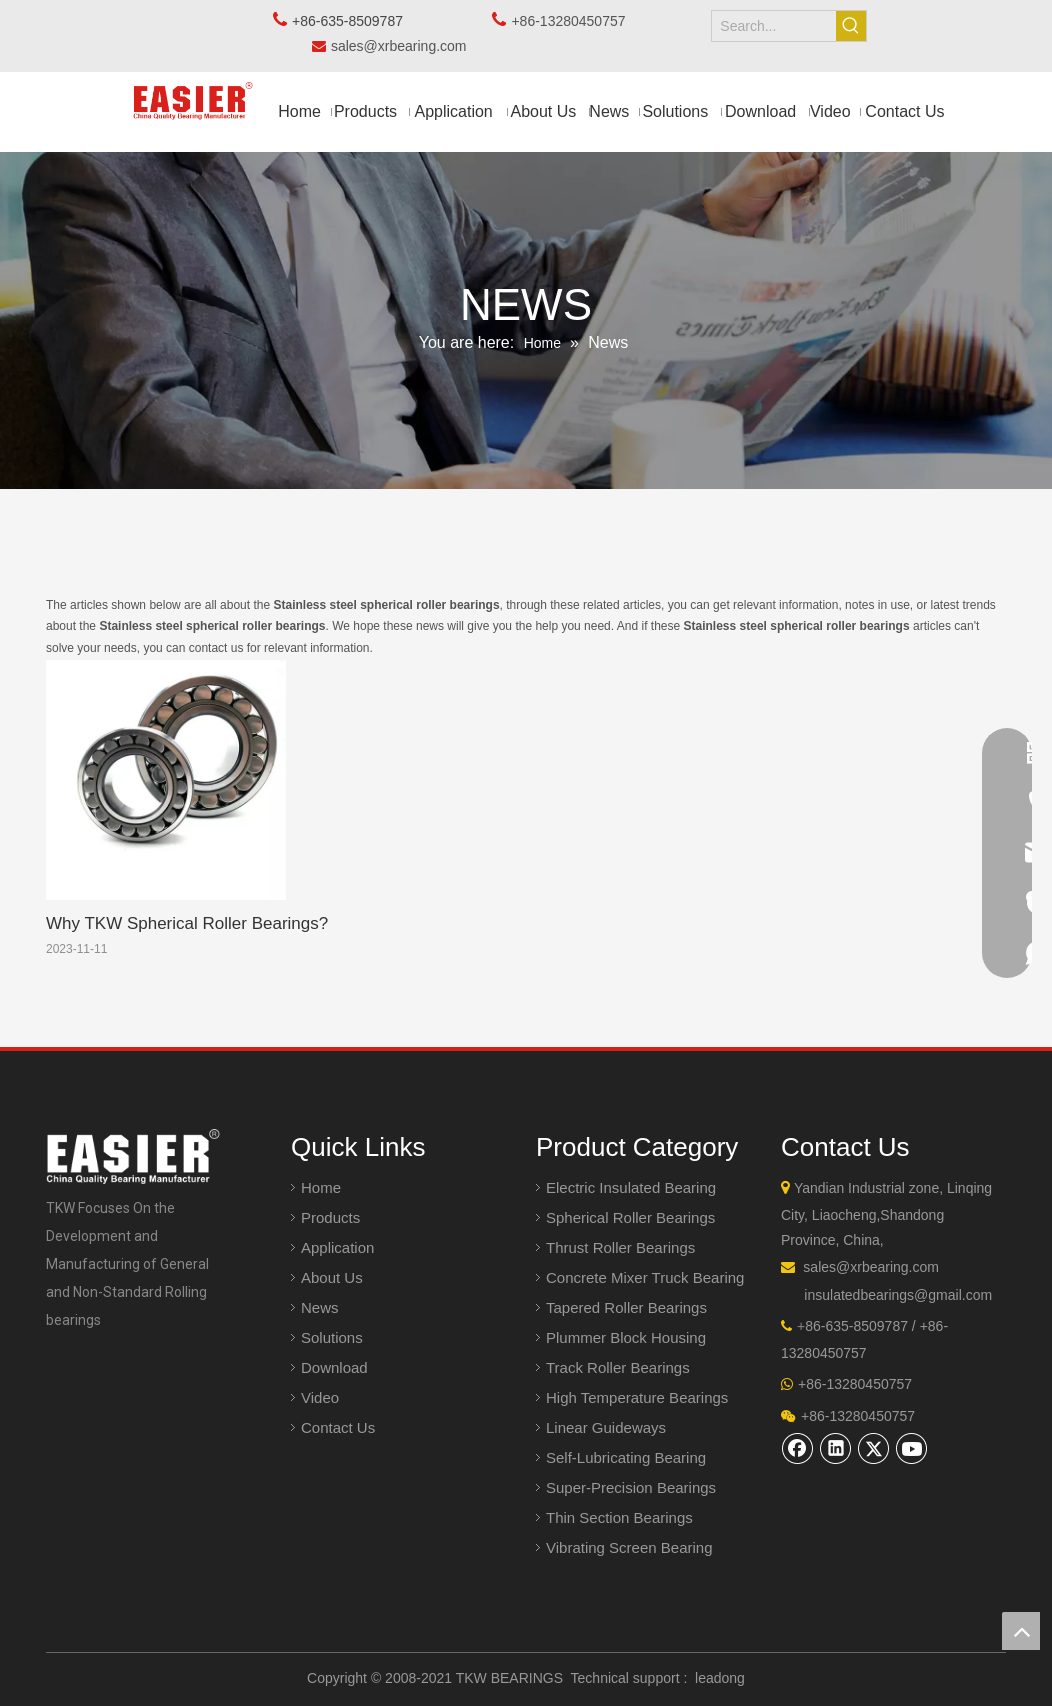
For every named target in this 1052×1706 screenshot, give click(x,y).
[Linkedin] (836, 1448)
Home (321, 1187)
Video (320, 1397)
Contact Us (338, 1427)
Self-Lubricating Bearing (626, 1457)
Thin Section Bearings (619, 1517)
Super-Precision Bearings (631, 1487)
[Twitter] (874, 1448)
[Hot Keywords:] (851, 26)
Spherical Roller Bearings (630, 1217)
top (1021, 1631)
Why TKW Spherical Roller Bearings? (187, 923)
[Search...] (773, 26)
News (320, 1307)
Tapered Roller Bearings (626, 1307)
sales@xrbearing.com (404, 46)
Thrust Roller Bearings (620, 1247)
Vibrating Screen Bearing (629, 1547)
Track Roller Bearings (618, 1367)
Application (337, 1247)
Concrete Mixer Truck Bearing (645, 1277)
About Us (332, 1277)
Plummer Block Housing (626, 1337)
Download (334, 1367)
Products (330, 1217)
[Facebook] (798, 1448)
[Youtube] (912, 1448)
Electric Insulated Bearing (631, 1187)
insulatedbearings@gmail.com (898, 1295)
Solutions (332, 1337)
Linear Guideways (606, 1427)
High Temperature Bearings (637, 1397)
